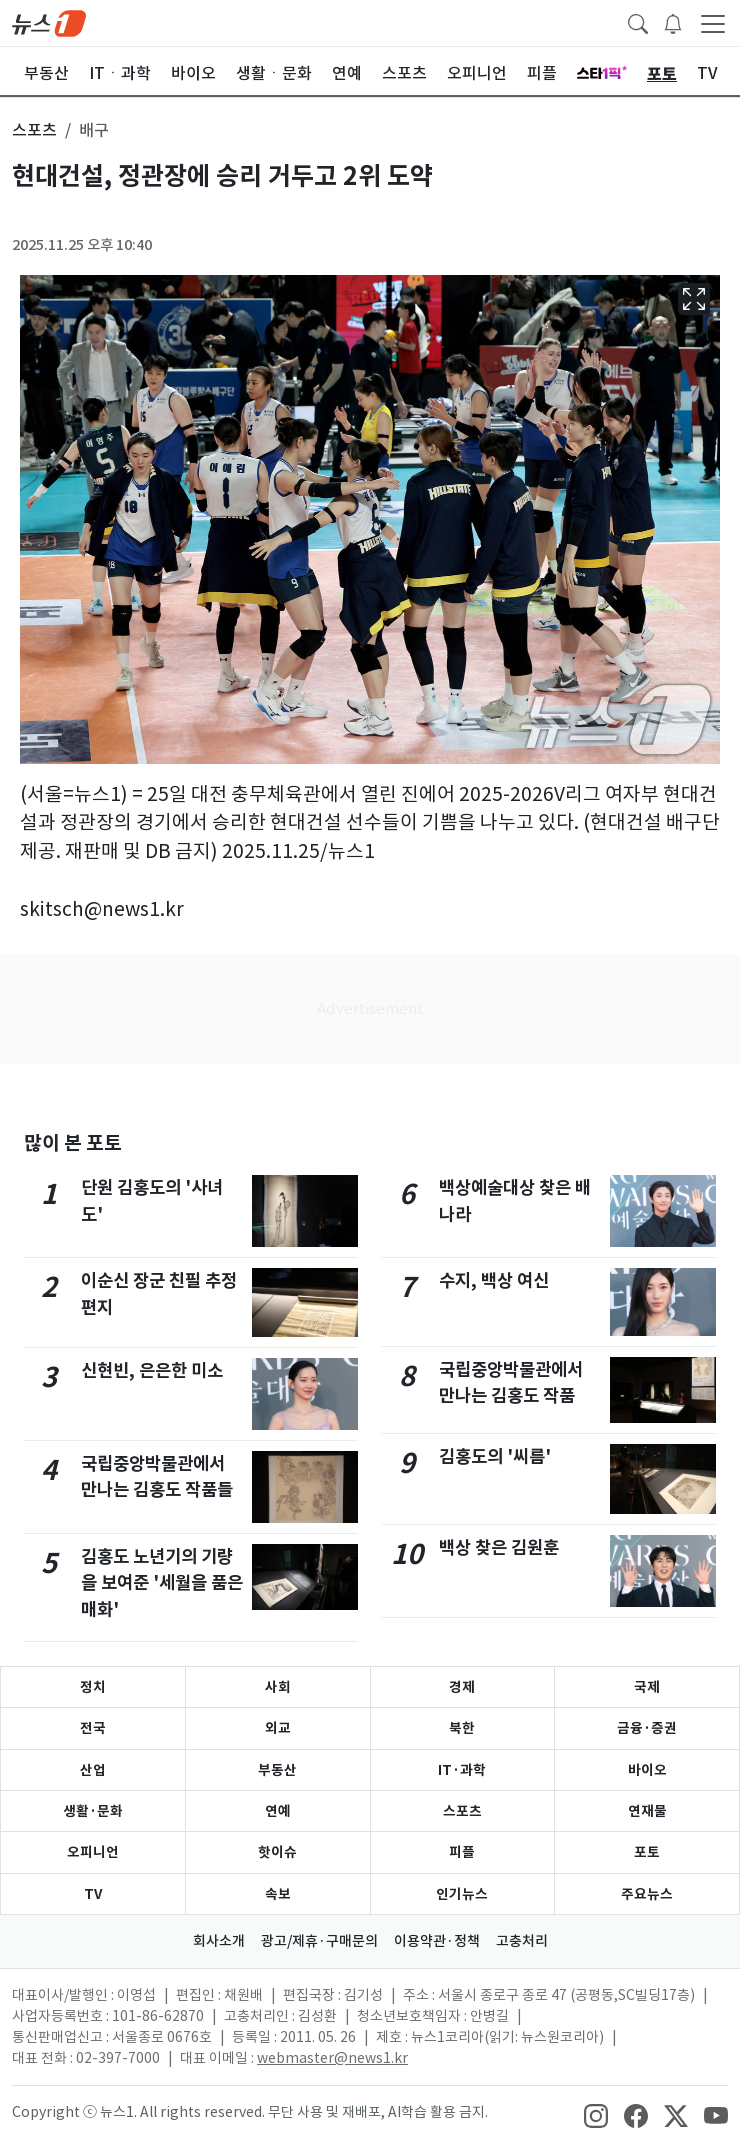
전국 (93, 1728)
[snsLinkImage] (596, 2114)
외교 (278, 1728)
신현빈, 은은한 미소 (152, 1370)
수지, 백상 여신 (494, 1280)
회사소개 (219, 1941)
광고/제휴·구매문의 (319, 1941)
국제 (647, 1687)
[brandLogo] (49, 22)
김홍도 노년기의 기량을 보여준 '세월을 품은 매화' (162, 1583)
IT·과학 (462, 1770)
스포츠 (462, 1811)
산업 (93, 1770)
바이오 (647, 1770)
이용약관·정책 (437, 1941)
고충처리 (522, 1941)
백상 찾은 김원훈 (499, 1547)
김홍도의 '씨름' (495, 1456)
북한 (462, 1728)
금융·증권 (647, 1728)
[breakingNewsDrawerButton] (673, 22)
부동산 (277, 1770)
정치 (93, 1687)
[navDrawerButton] (713, 23)
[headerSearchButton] (638, 22)
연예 (278, 1811)
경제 (462, 1687)
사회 (278, 1687)
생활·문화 (93, 1811)
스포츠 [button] (34, 130)
